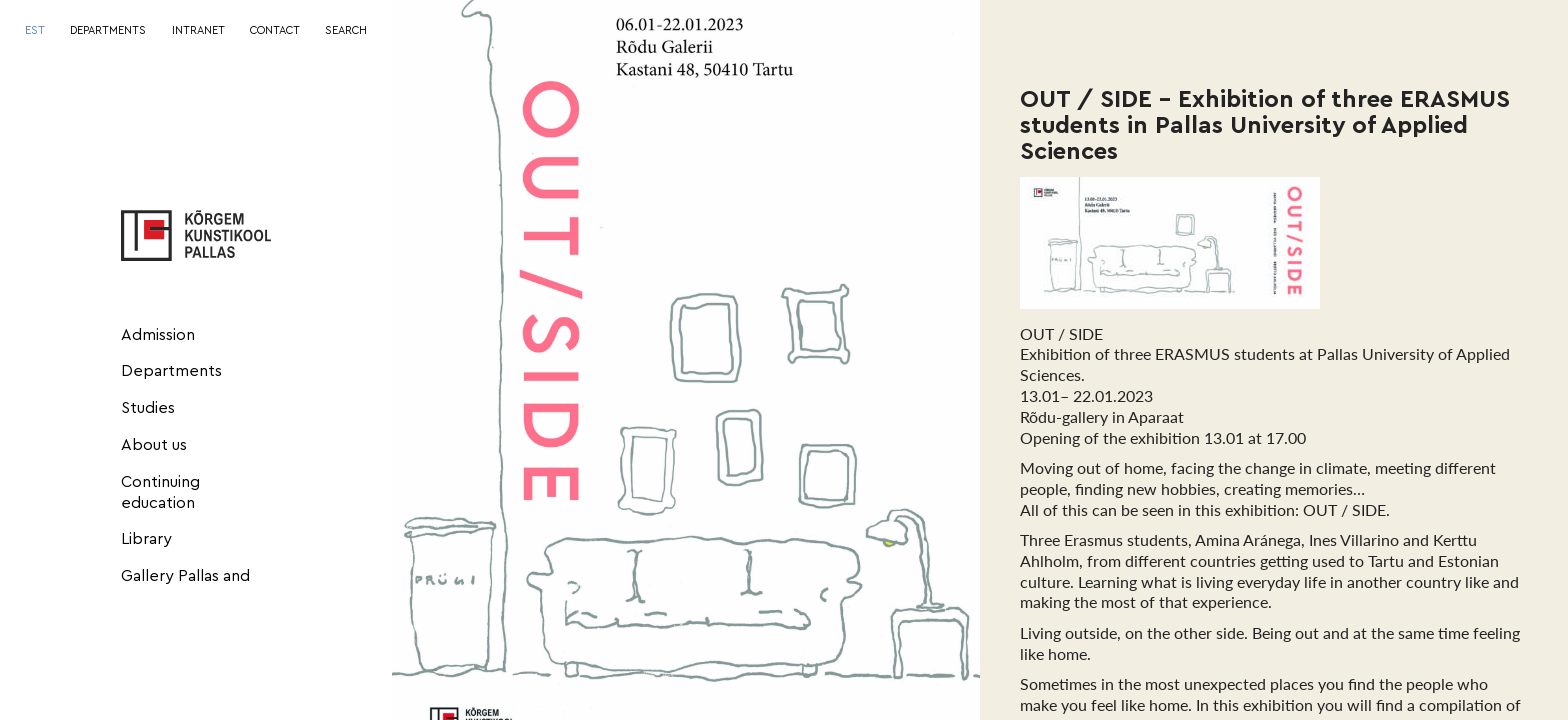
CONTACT (275, 30)
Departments (171, 371)
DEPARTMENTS (108, 30)
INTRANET (198, 30)
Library (146, 539)
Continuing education (160, 492)
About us (154, 445)
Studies (148, 408)
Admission (158, 335)
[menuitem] (35, 31)
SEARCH (346, 30)
